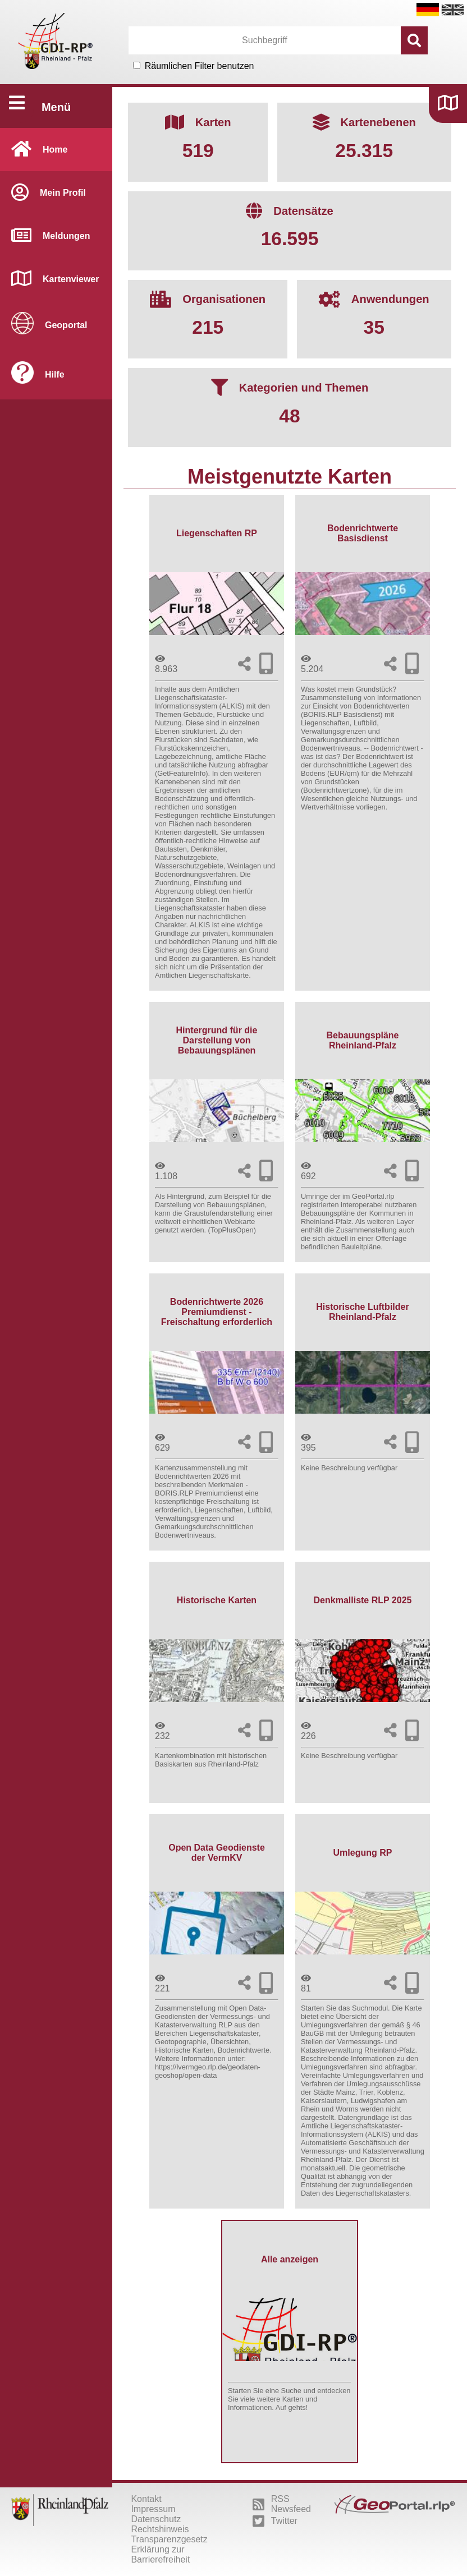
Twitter (275, 2521)
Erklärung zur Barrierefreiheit (160, 2554)
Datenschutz (156, 2519)
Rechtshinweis (160, 2529)
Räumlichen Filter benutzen (199, 66)
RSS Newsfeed (282, 2504)
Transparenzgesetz (169, 2539)
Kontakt (146, 2499)
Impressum (153, 2509)
